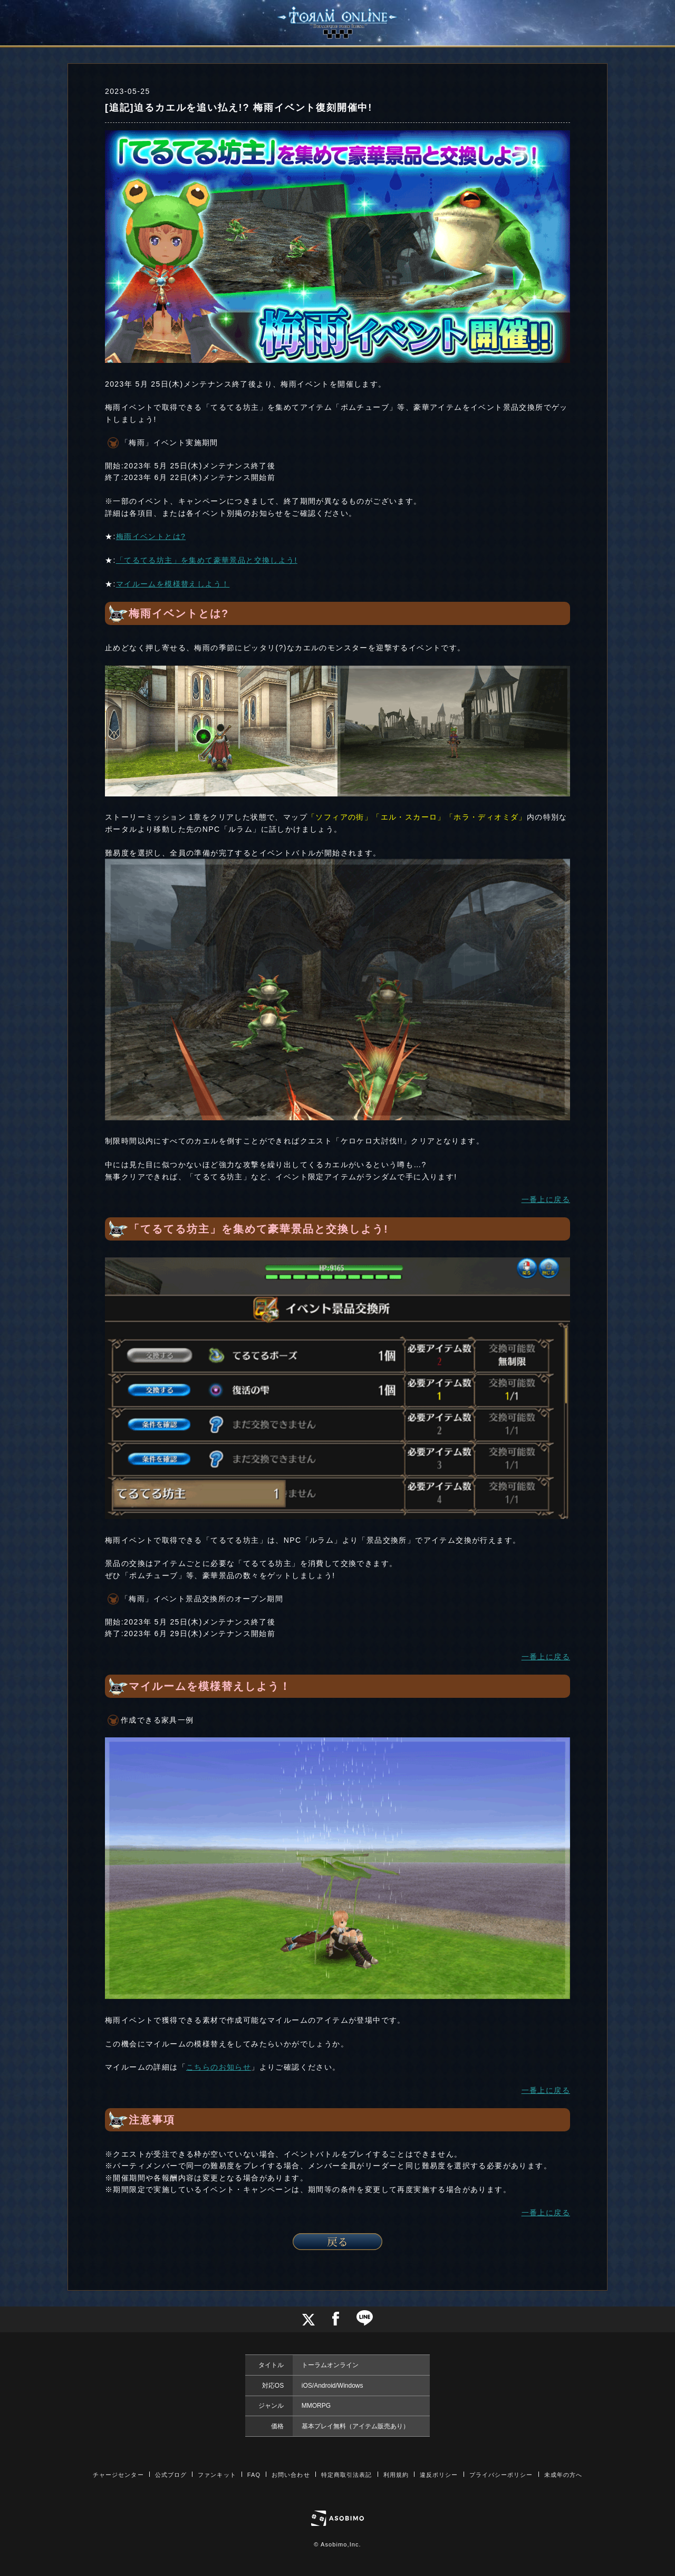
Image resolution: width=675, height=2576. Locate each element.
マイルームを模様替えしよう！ (173, 584)
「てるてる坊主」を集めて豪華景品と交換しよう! (206, 560)
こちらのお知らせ (218, 2067)
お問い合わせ (291, 2475)
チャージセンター (118, 2475)
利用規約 (396, 2475)
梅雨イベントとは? (151, 536)
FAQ (254, 2475)
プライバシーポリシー (501, 2475)
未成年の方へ (563, 2475)
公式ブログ (171, 2475)
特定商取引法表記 (346, 2475)
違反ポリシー (439, 2475)
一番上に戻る (546, 1199)
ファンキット (217, 2475)
